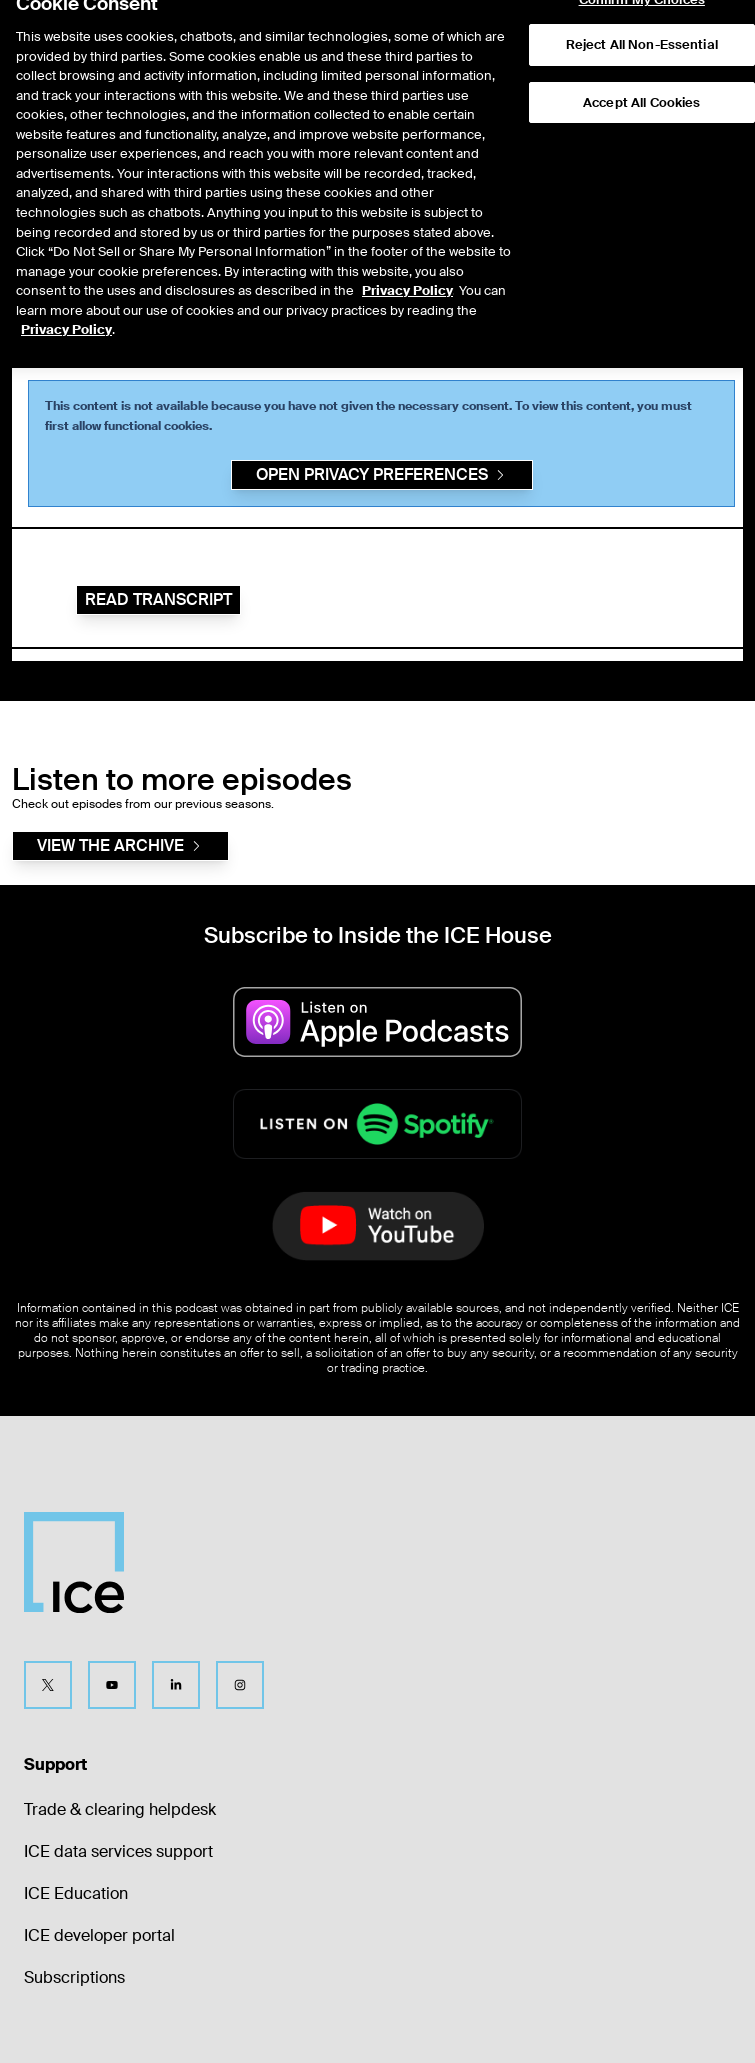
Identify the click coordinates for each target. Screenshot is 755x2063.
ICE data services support (118, 1851)
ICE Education (76, 1893)
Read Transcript (158, 599)
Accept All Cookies (641, 65)
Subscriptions (74, 1977)
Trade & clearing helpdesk (120, 1809)
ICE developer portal (99, 1935)
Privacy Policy (407, 254)
